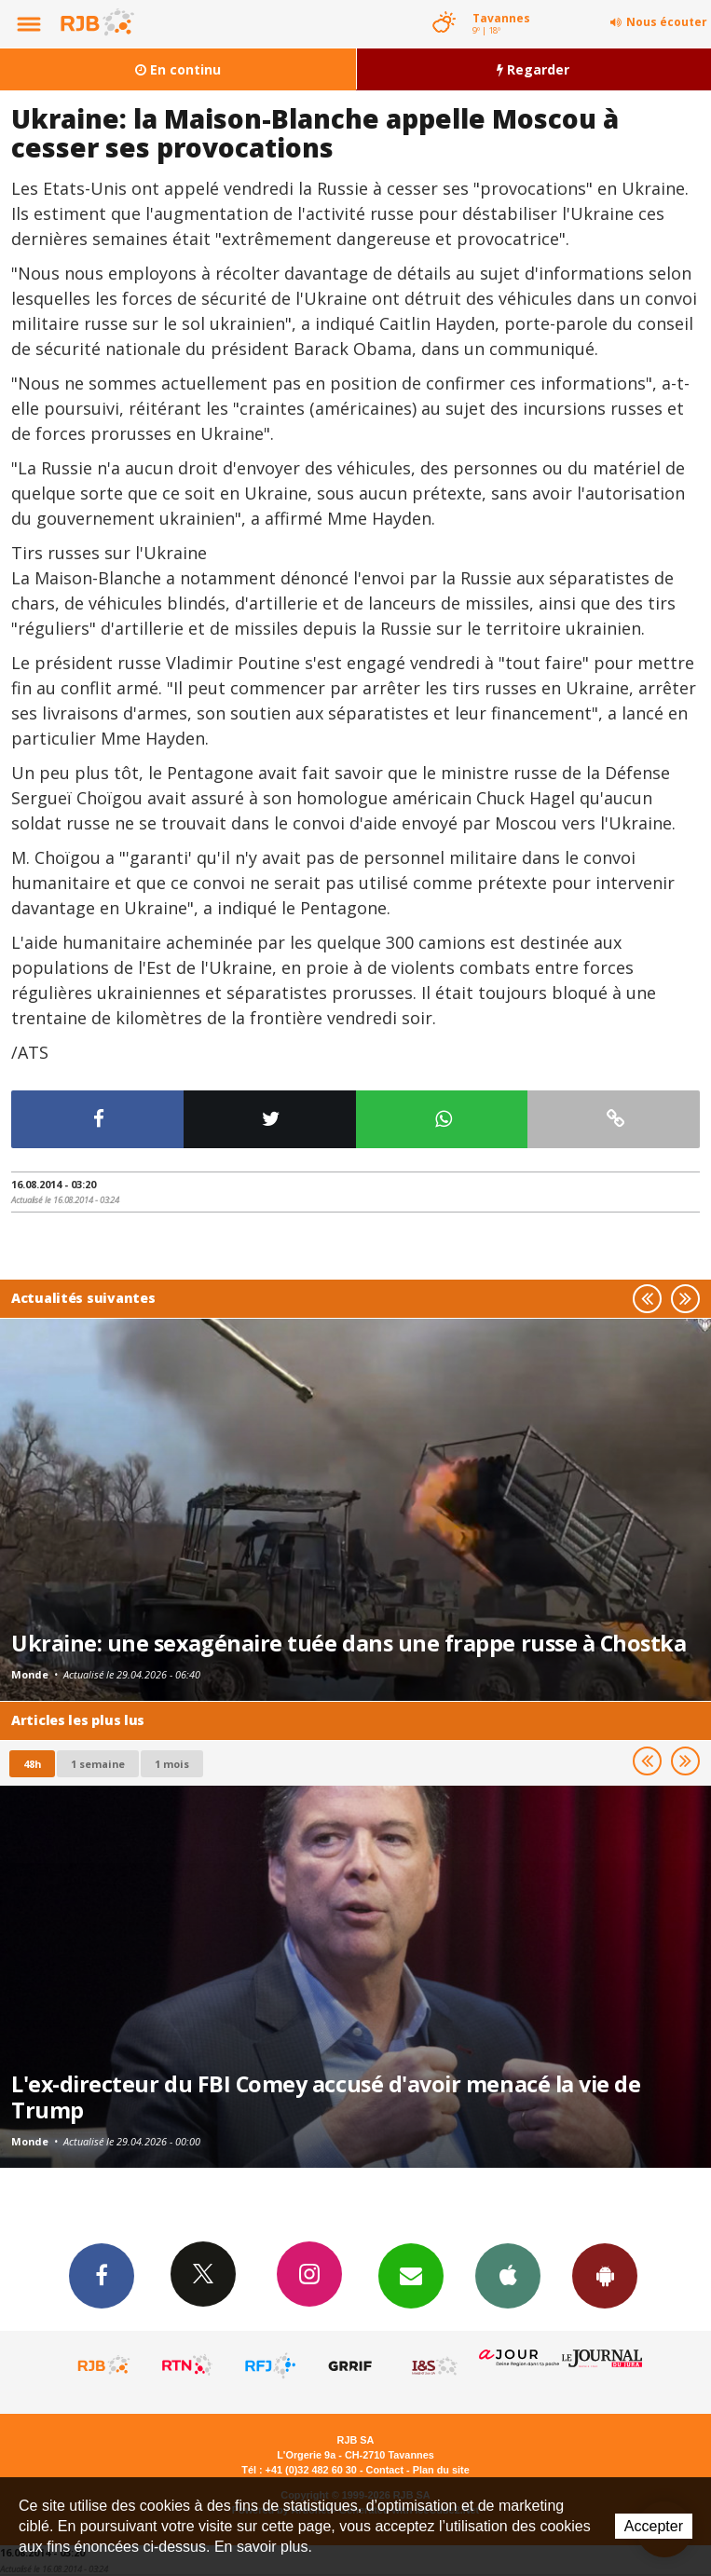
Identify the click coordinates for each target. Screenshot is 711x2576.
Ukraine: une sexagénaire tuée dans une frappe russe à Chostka (349, 1643)
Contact (384, 2469)
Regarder (533, 69)
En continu (178, 69)
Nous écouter (666, 22)
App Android (604, 2275)
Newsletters (411, 2275)
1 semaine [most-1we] (98, 1764)
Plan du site (441, 2469)
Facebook (101, 2275)
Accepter (653, 2526)
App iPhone (507, 2275)
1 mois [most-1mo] (172, 1764)
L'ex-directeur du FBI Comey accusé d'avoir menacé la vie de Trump (325, 2097)
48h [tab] (32, 1764)
